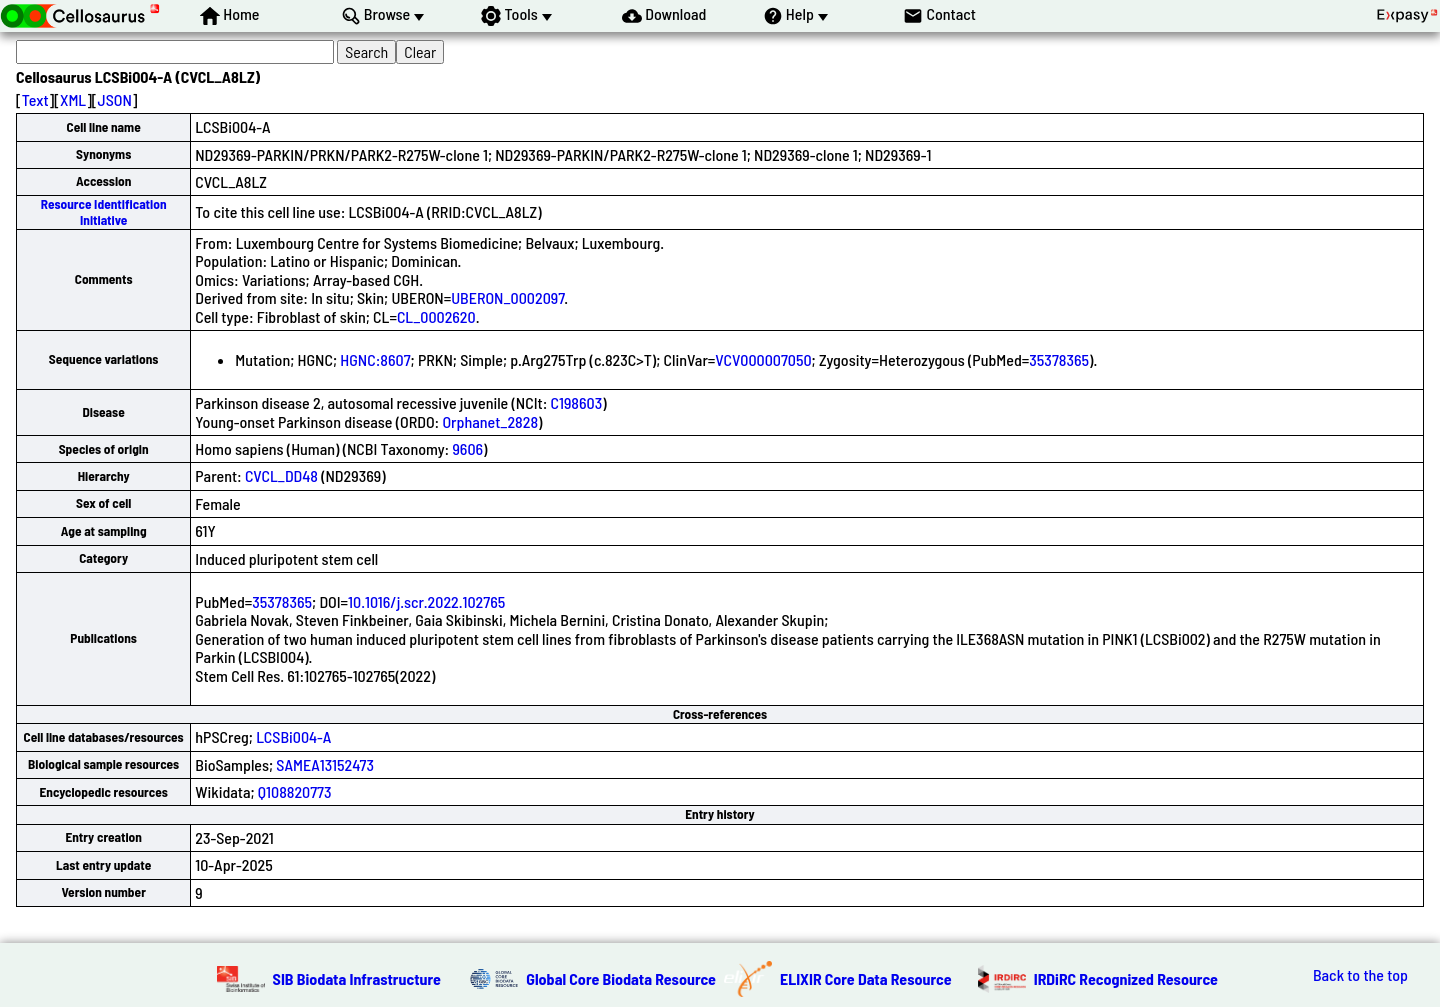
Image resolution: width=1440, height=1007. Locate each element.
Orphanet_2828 (490, 421)
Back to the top (1360, 975)
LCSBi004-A (293, 736)
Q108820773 (295, 791)
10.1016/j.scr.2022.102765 (426, 601)
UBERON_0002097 (507, 297)
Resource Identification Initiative (104, 211)
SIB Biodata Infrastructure (357, 978)
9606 (467, 448)
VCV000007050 (763, 359)
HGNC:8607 (375, 359)
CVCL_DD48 (281, 475)
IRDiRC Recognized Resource (1126, 978)
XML (73, 99)
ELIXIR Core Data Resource (866, 978)
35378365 (1059, 359)
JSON (115, 99)
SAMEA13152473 (325, 764)
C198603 (576, 402)
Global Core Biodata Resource (621, 978)
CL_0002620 (436, 316)
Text (35, 99)
